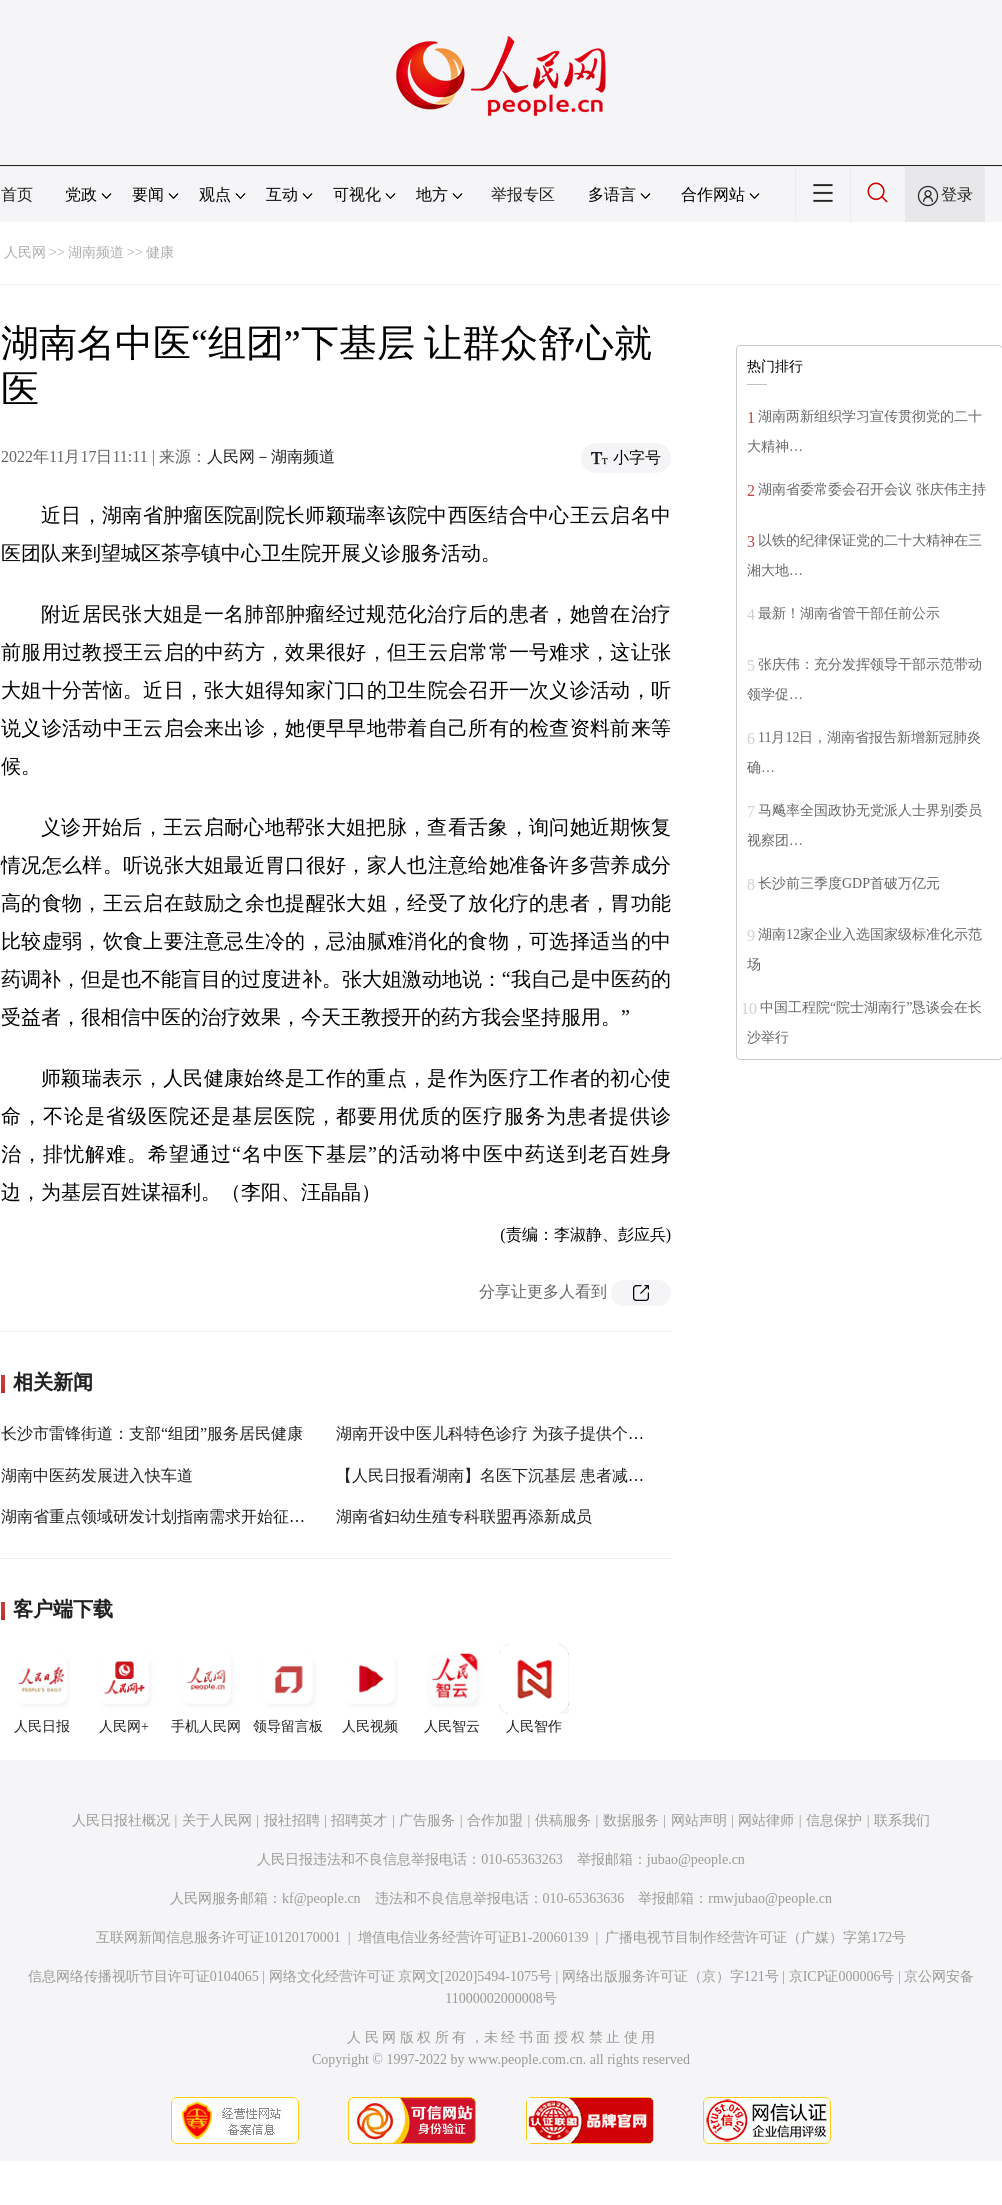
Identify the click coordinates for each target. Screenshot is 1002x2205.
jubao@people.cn (696, 1859)
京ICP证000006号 (842, 1976)
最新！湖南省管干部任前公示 (849, 613)
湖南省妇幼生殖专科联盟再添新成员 (464, 1516)
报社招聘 (292, 1820)
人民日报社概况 (121, 1820)
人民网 (25, 252)
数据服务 (631, 1820)
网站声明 (699, 1820)
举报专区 (523, 194)
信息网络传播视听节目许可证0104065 (143, 1976)
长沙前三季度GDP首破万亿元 (849, 883)
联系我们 (902, 1820)
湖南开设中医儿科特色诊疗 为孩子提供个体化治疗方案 (530, 1433)
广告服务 (427, 1820)
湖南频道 (96, 252)
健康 (160, 252)
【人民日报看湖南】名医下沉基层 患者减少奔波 (506, 1475)
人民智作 (534, 1689)
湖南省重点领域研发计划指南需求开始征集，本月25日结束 (209, 1516)
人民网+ (124, 1689)
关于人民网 (217, 1820)
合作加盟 (495, 1820)
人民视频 (370, 1689)
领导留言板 (288, 1689)
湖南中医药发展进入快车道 (97, 1475)
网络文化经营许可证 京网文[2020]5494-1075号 (411, 1976)
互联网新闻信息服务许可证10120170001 (218, 1937)
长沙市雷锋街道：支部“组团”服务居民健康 (152, 1433)
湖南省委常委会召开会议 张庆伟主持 (872, 489)
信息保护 (834, 1820)
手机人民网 (206, 1689)
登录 (957, 194)
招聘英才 (359, 1820)
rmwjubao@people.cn (770, 1898)
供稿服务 (563, 1820)
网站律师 (766, 1820)
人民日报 (42, 1689)
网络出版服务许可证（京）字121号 (670, 1976)
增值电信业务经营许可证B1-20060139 (473, 1937)
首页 (17, 194)
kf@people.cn (321, 1898)
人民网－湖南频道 (271, 456)
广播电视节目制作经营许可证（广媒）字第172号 (755, 1937)
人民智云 (452, 1689)
